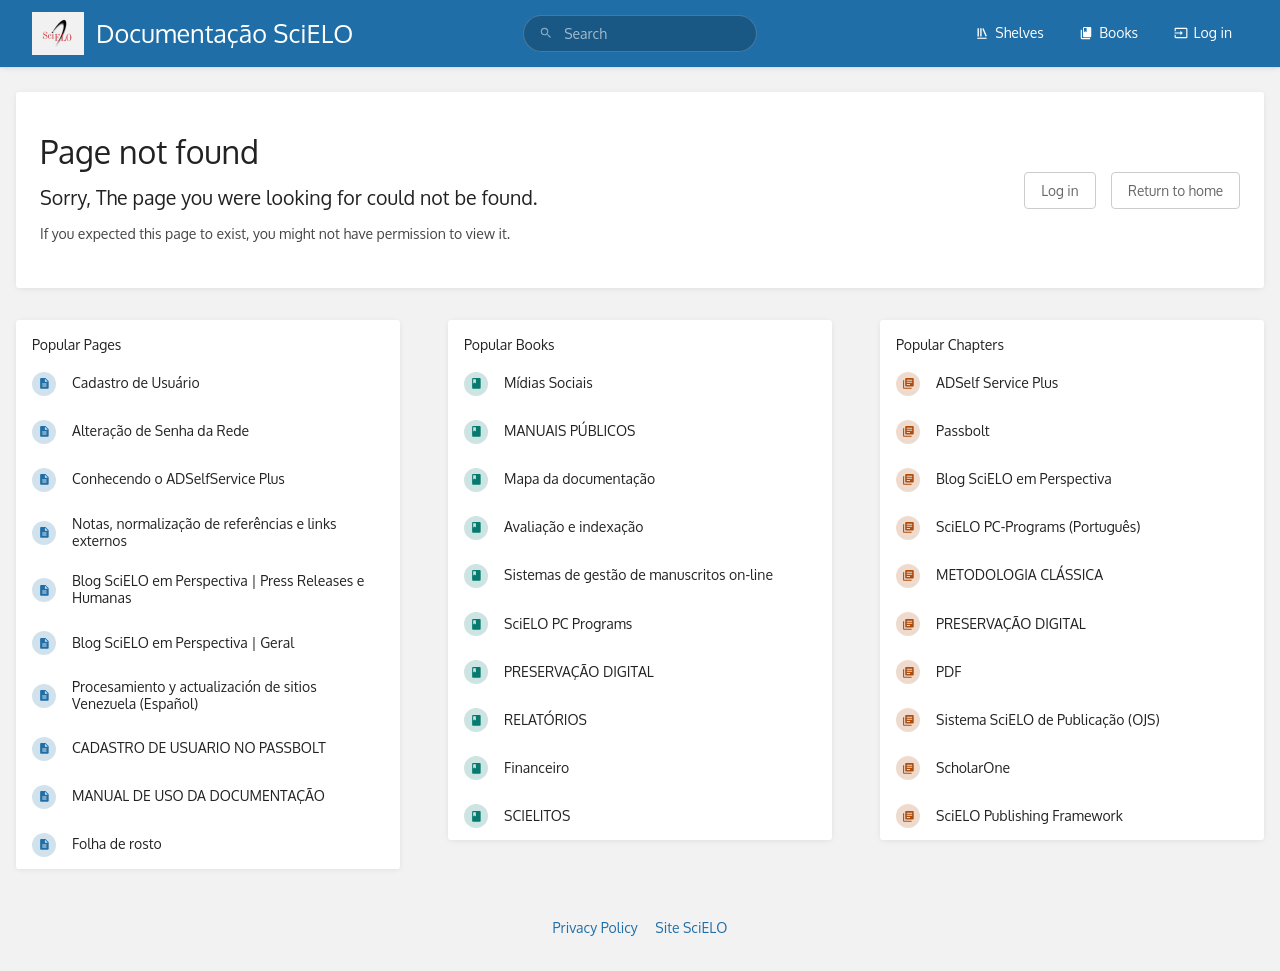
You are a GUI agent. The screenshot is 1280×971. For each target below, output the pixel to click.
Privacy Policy (595, 927)
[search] (640, 33)
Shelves (1009, 32)
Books (1108, 32)
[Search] (546, 33)
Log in (1203, 32)
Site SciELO (691, 927)
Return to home (1175, 190)
